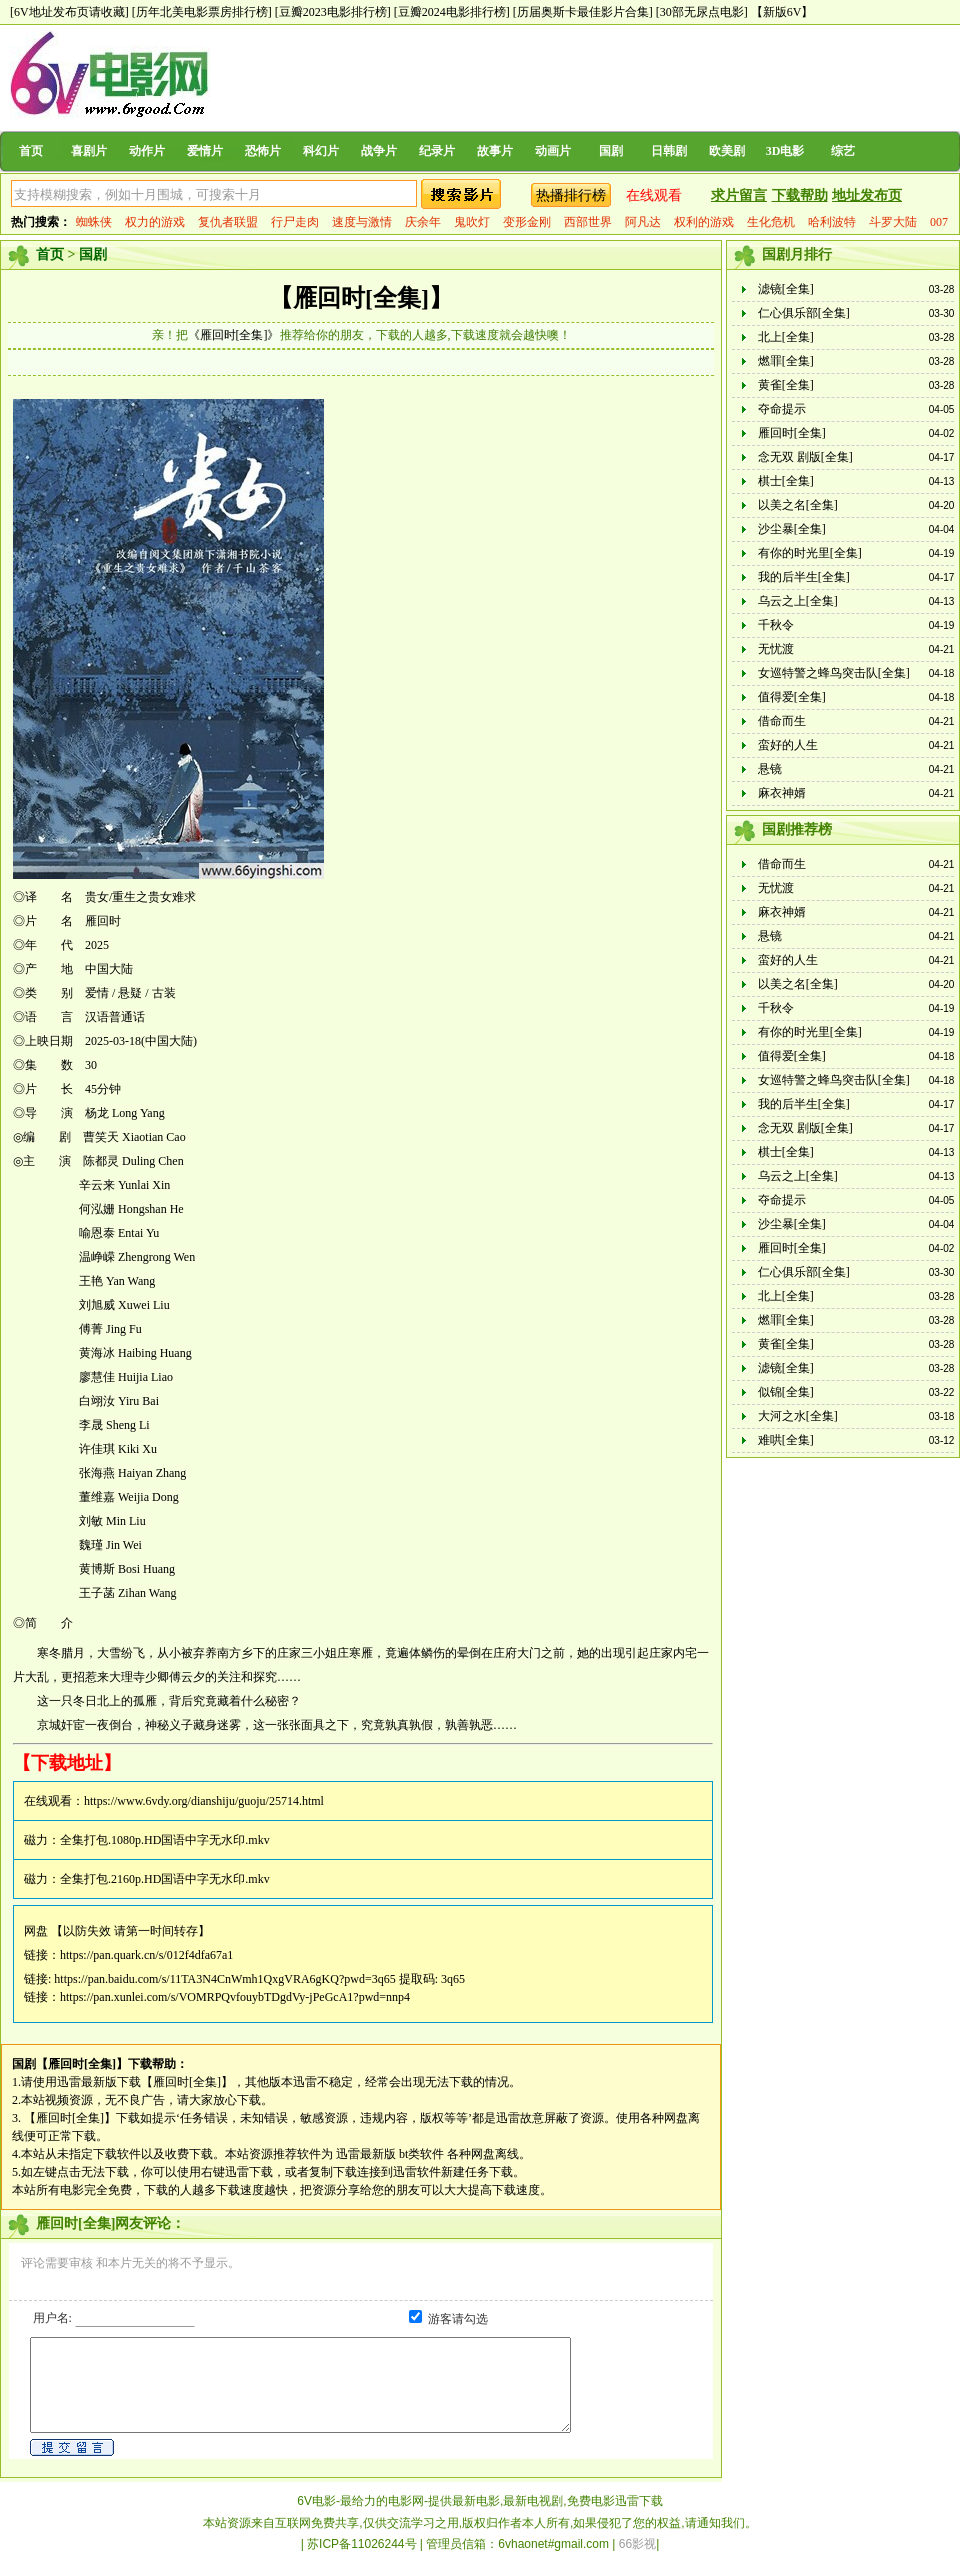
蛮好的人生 (788, 745)
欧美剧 (727, 151)
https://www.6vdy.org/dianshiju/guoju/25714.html (204, 1801)
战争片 (379, 151)
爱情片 (205, 151)
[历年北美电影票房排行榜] (202, 12)
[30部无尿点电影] (702, 12)
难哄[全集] (786, 1440)
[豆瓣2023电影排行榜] (333, 12)
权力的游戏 (155, 222)
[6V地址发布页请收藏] (69, 12)
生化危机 (771, 222)
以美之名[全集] (798, 505)
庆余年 (423, 222)
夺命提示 (782, 409)
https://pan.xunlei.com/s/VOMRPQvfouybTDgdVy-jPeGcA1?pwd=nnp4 (235, 1997)
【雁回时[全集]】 (361, 298)
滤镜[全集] (786, 289)
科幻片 (321, 151)
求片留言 (739, 195)
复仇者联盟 (228, 222)
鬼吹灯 (472, 222)
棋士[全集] (786, 481)
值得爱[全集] (792, 697)
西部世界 (588, 222)
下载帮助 (800, 195)
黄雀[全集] (786, 385)
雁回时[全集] (792, 433)
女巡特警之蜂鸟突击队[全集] (834, 673)
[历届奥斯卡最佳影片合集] (583, 12)
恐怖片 (263, 151)
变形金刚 (527, 222)
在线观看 (654, 195)
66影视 (637, 2544)
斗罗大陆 (893, 222)
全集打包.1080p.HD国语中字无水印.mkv (165, 1840)
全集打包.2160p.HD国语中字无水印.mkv (165, 1879)
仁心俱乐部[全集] (804, 313)
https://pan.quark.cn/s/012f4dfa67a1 (146, 1955)
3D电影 (785, 151)
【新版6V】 (782, 12)
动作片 (147, 151)
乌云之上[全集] (798, 601)
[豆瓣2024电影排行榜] (452, 12)
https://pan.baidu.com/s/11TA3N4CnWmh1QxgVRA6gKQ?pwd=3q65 (224, 1979)
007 (939, 222)
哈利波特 (832, 222)
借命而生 (782, 721)
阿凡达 (643, 222)
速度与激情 (362, 222)
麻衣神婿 (782, 793)
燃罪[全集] (786, 361)
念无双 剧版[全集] (805, 457)
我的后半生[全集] (804, 577)
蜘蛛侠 (94, 222)
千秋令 (776, 625)
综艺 (843, 151)
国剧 (611, 151)
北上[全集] (786, 337)
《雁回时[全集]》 (234, 335)
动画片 (553, 151)
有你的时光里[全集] (810, 553)
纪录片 (437, 151)
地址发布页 (867, 195)
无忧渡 (776, 649)
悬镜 (770, 769)
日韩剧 (669, 151)
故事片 (495, 151)
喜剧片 (89, 151)
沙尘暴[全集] (792, 529)
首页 (31, 151)
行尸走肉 (295, 222)
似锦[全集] (786, 1392)
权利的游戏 (704, 222)
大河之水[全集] (798, 1416)
